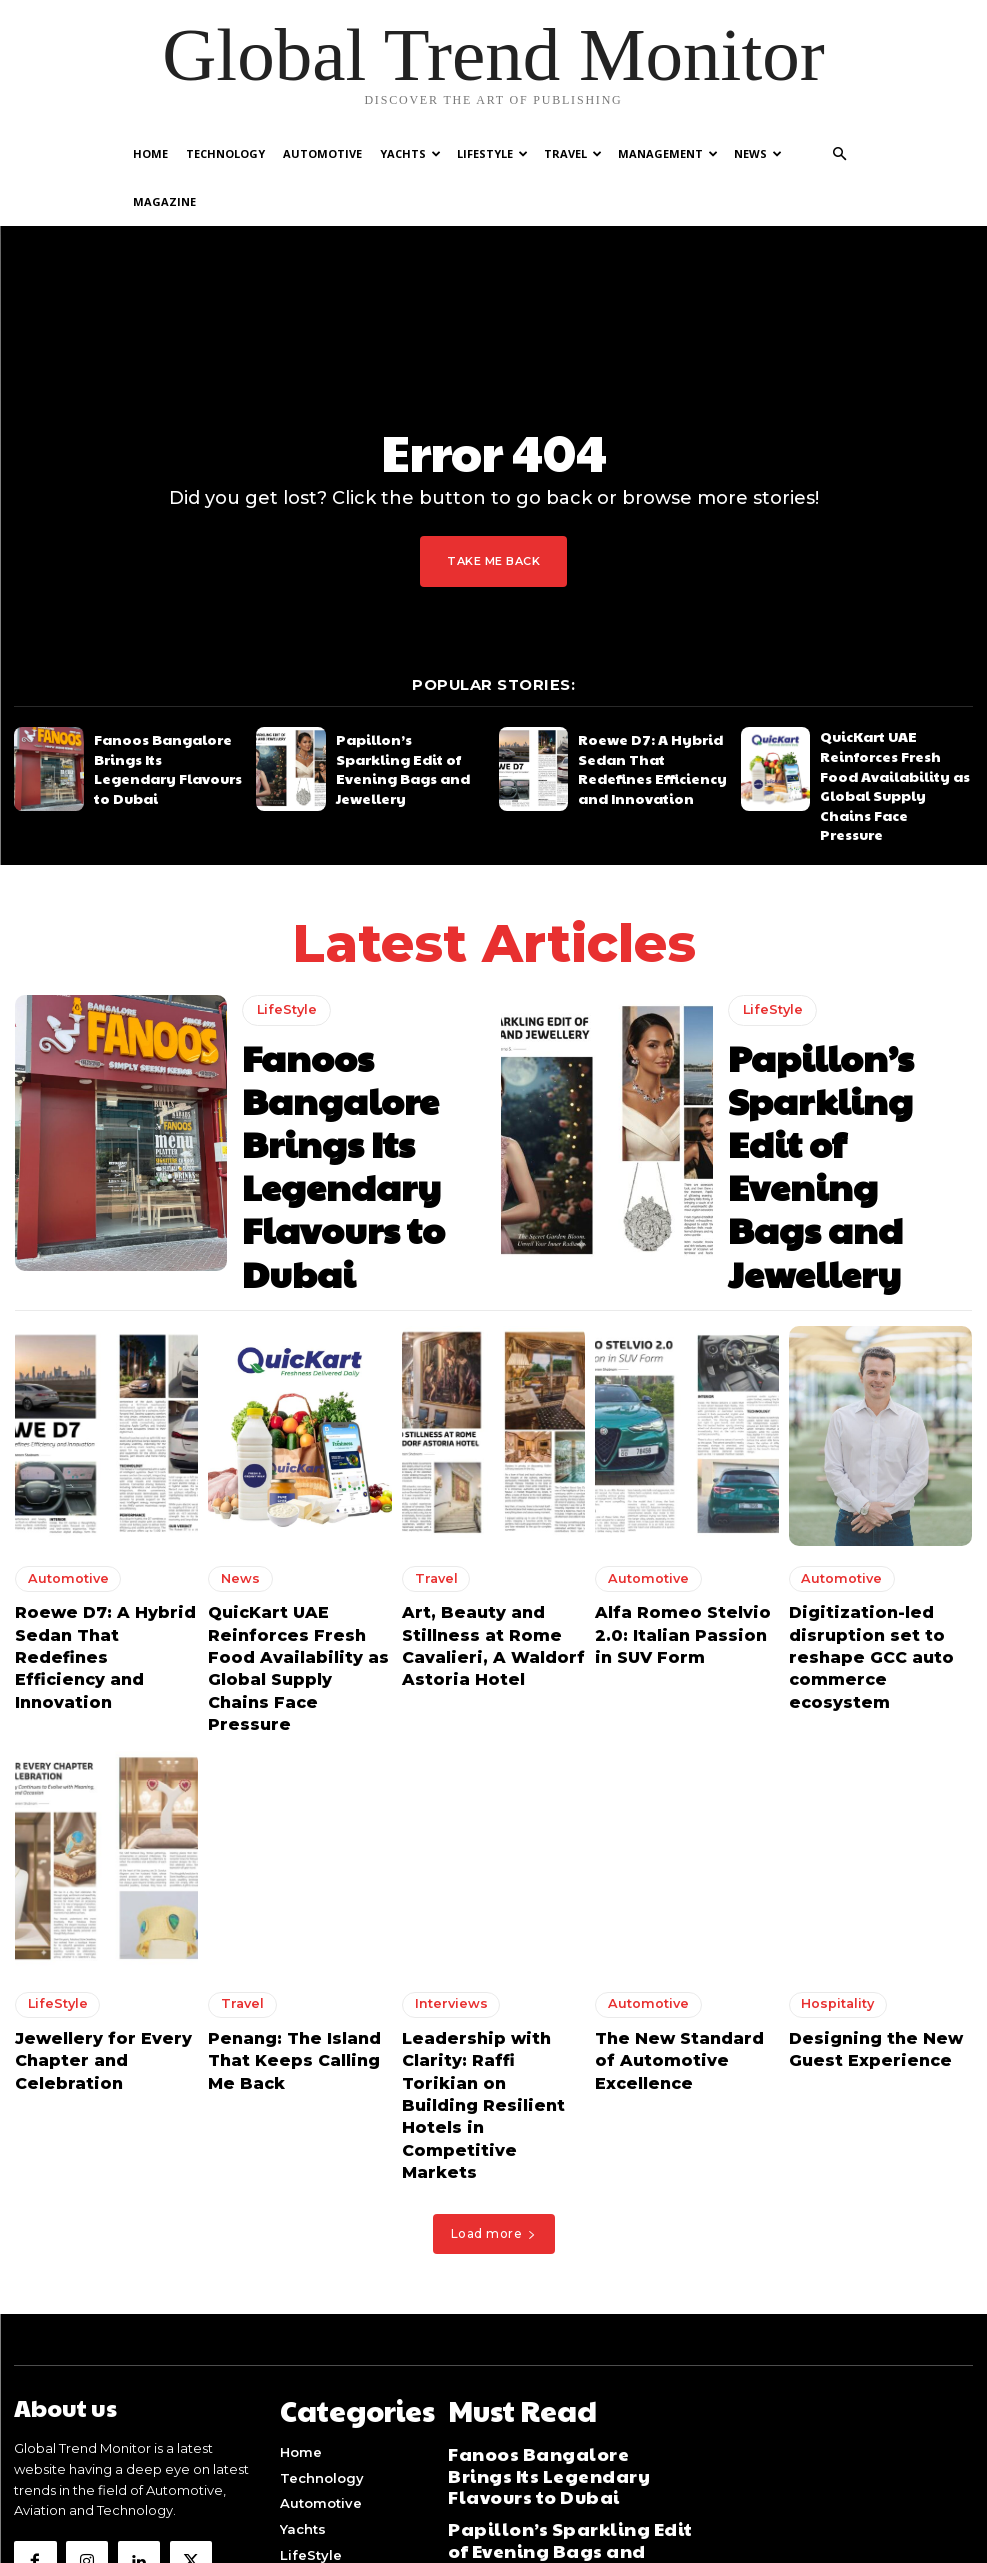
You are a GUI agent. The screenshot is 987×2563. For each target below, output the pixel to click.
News (758, 153)
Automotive (322, 153)
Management (668, 153)
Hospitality (830, 1830)
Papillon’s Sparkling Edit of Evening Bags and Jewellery (408, 717)
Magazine (164, 201)
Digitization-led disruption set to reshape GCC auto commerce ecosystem (872, 1510)
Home (150, 153)
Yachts (410, 153)
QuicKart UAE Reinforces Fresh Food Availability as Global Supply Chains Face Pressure (894, 717)
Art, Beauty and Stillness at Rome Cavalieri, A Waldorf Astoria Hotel (493, 1501)
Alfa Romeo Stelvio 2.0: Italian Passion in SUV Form (682, 1501)
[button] (840, 154)
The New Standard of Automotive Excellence (681, 1869)
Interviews (442, 1830)
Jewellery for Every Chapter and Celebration (84, 1878)
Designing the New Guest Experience (859, 1869)
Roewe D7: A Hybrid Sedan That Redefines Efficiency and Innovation (652, 717)
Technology (225, 153)
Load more (494, 1991)
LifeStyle (492, 153)
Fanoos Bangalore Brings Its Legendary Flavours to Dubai (166, 717)
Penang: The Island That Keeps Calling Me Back (297, 1869)
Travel (573, 153)
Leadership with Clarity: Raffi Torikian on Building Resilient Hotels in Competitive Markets (491, 1896)
